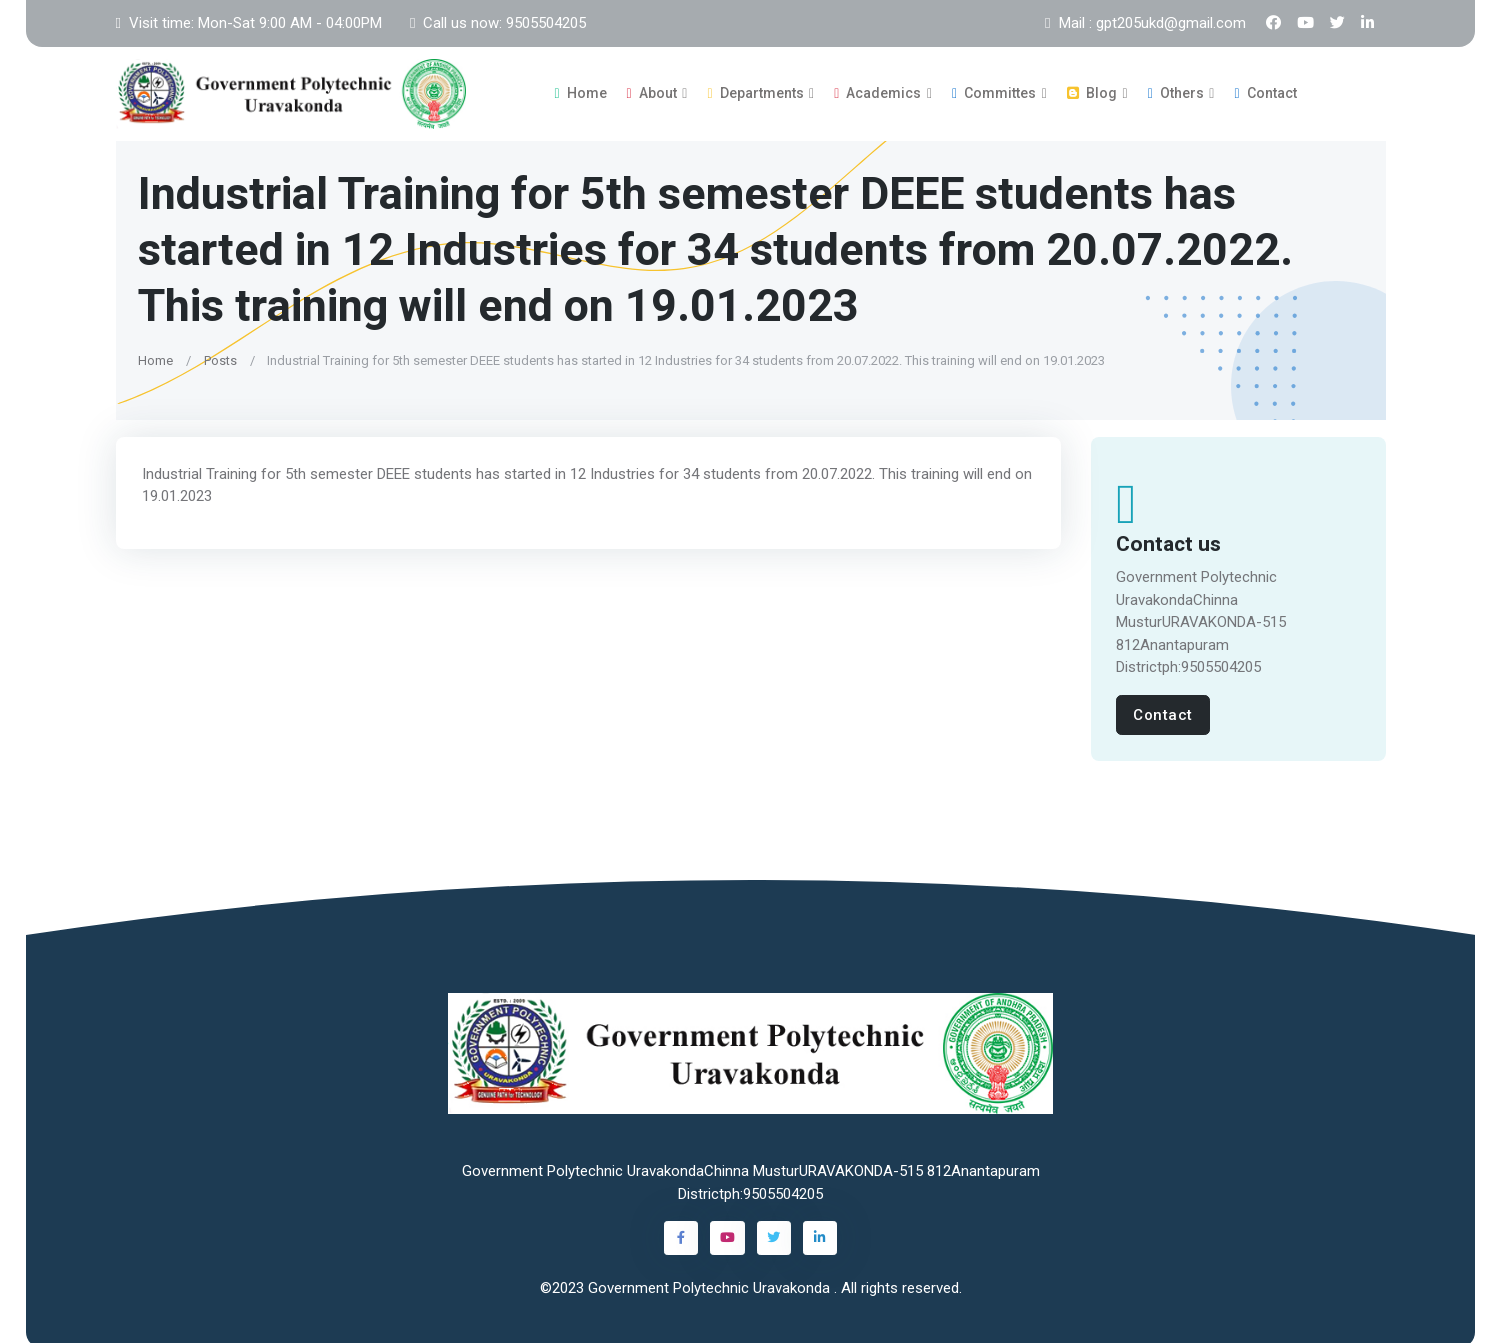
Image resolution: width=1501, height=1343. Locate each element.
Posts (219, 356)
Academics (877, 91)
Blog (1092, 91)
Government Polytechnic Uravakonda (711, 1284)
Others (1176, 91)
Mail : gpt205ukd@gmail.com (1145, 23)
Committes (994, 91)
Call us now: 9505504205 (498, 23)
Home (580, 91)
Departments (755, 91)
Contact (1265, 91)
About (652, 91)
